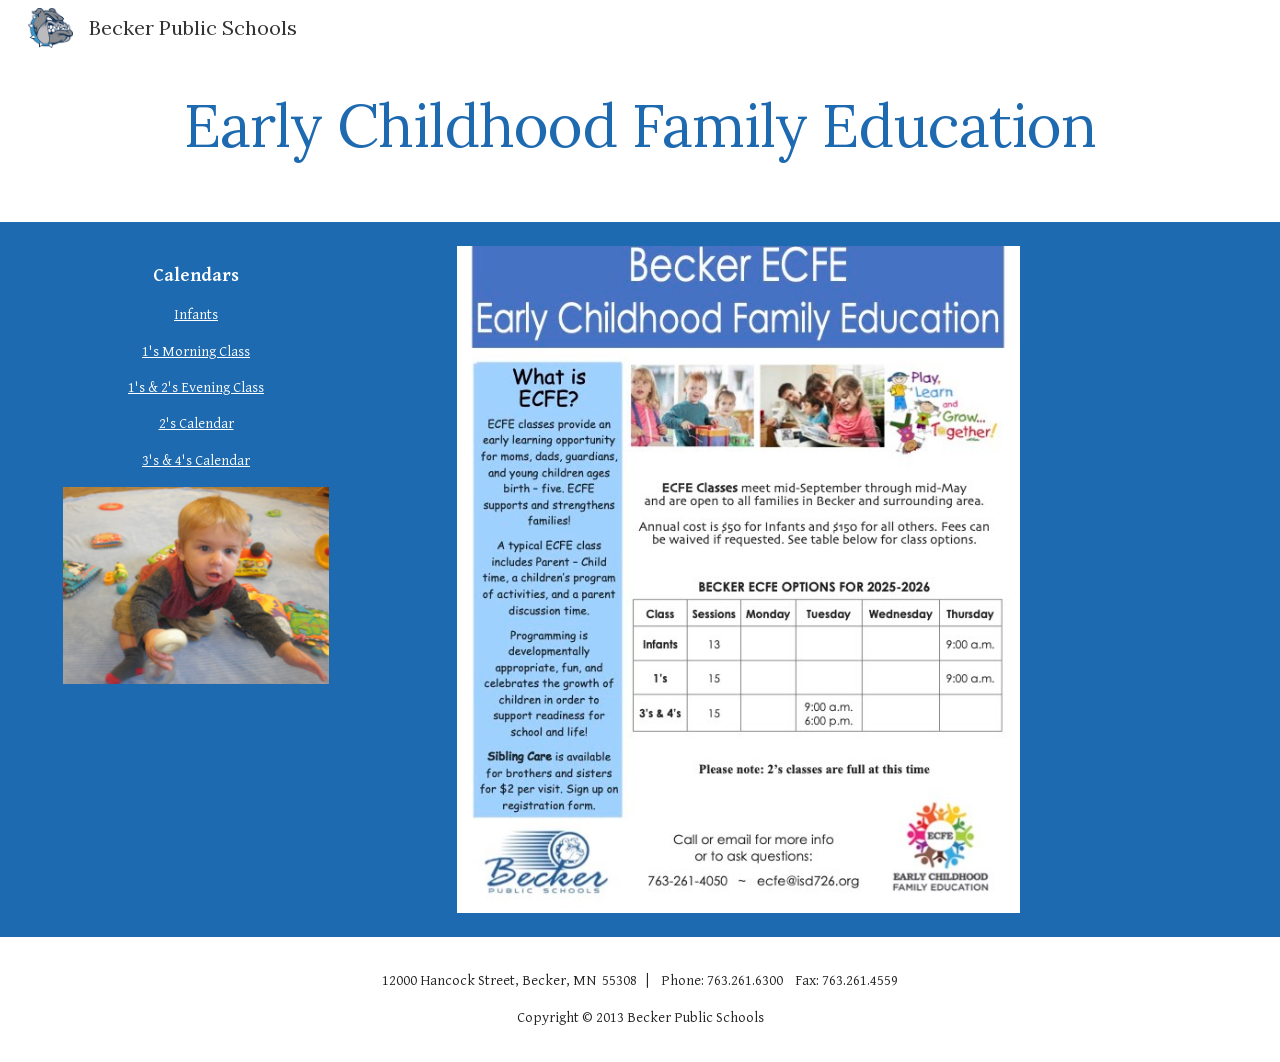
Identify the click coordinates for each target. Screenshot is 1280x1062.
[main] (640, 125)
